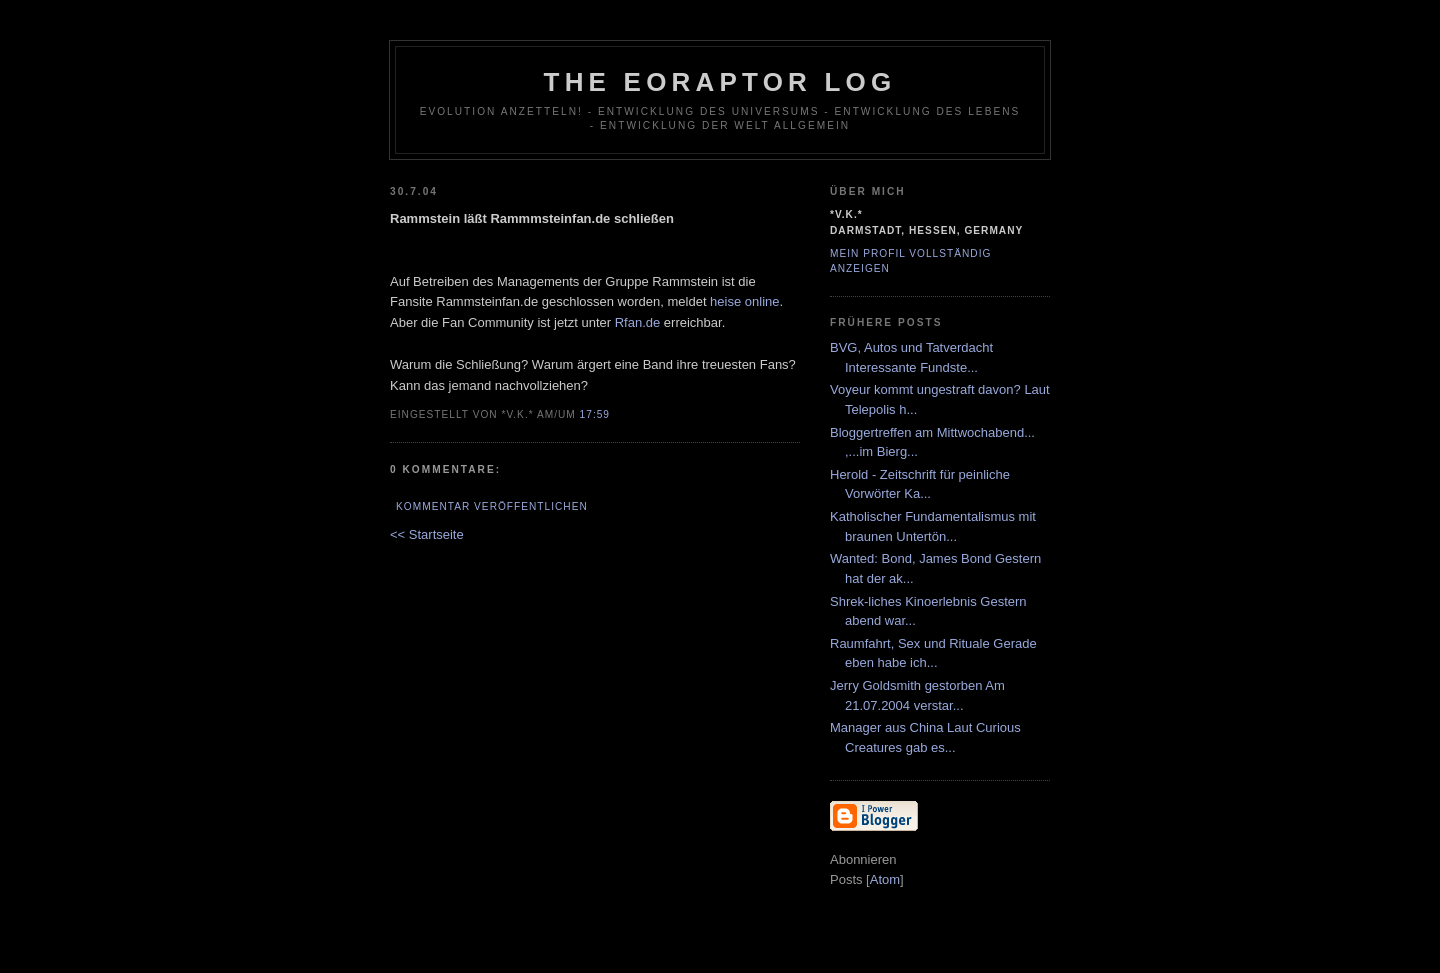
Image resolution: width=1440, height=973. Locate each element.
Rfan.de (638, 322)
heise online (744, 301)
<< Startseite (427, 534)
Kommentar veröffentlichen (492, 506)
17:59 (595, 414)
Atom (885, 879)
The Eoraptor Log (720, 82)
